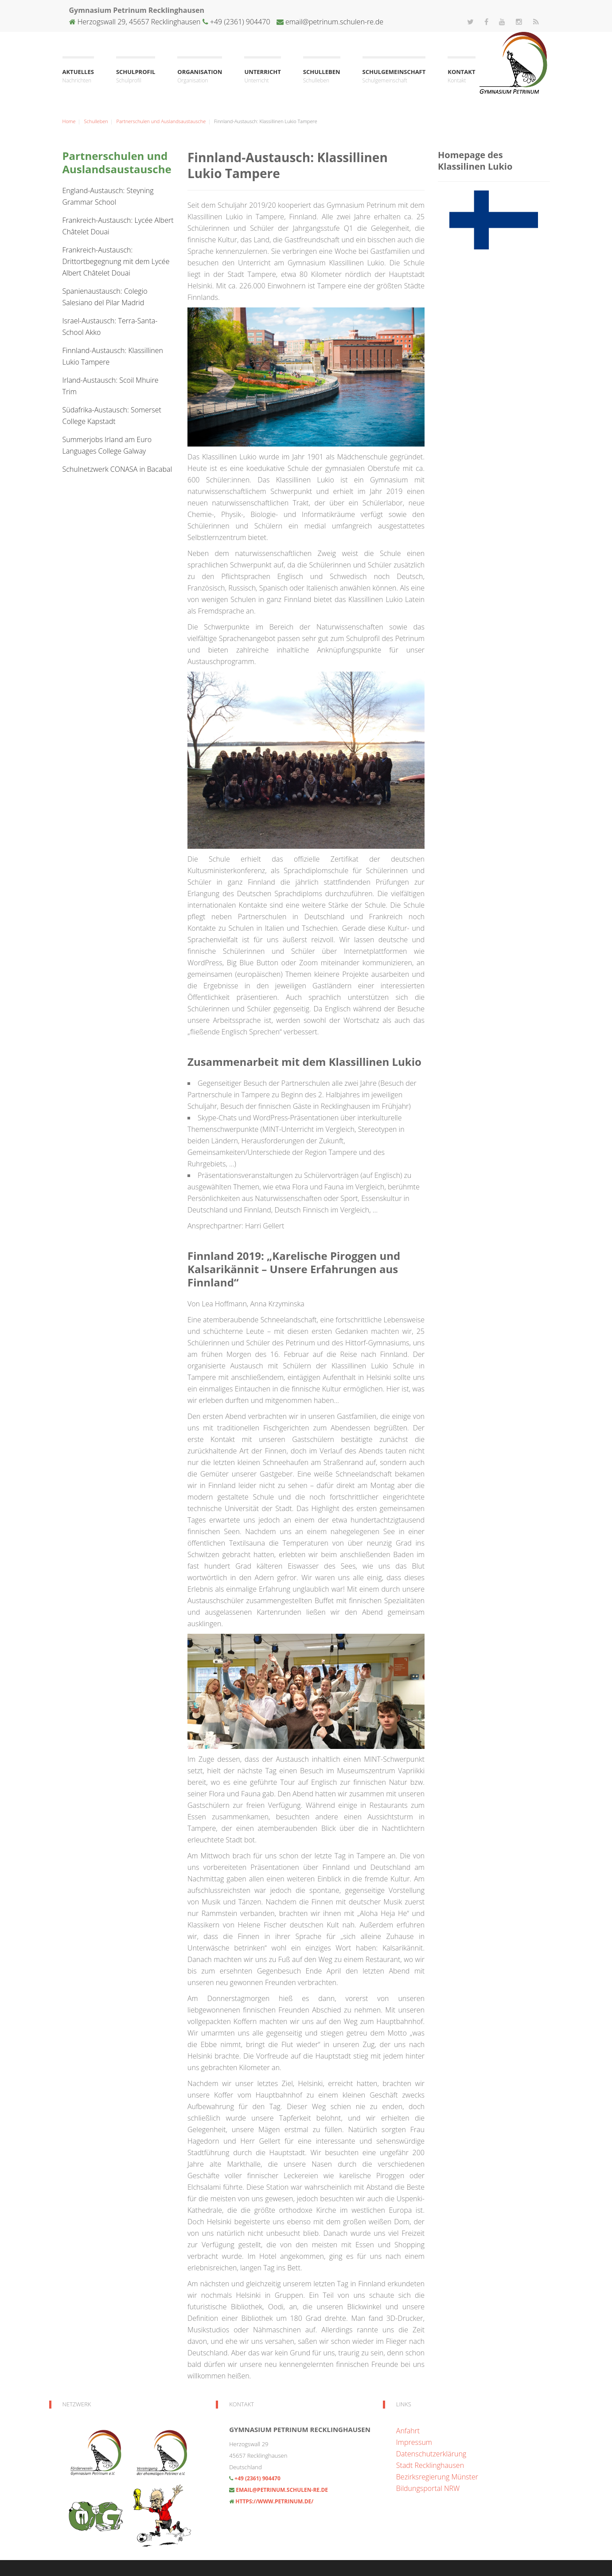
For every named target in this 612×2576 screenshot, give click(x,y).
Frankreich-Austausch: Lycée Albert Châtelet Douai (118, 226)
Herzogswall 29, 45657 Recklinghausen (139, 22)
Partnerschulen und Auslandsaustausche (161, 121)
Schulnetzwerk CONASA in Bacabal (117, 469)
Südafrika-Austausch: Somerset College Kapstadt (111, 415)
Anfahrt (408, 2431)
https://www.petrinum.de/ (274, 2501)
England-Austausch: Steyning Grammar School (108, 196)
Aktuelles (78, 76)
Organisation (199, 76)
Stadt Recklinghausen (430, 2465)
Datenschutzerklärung (431, 2454)
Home (69, 121)
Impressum (414, 2442)
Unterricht (262, 76)
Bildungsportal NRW (428, 2488)
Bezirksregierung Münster (437, 2477)
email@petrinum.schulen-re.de (334, 22)
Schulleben (321, 76)
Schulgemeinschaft (394, 76)
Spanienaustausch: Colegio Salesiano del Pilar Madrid (105, 296)
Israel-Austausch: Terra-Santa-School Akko (110, 326)
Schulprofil (135, 76)
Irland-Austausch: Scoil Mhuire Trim (110, 385)
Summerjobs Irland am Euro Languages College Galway (107, 445)
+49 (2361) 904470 (239, 22)
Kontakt (461, 76)
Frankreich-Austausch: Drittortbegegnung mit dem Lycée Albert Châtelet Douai (116, 261)
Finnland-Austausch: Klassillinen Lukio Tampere (112, 356)
